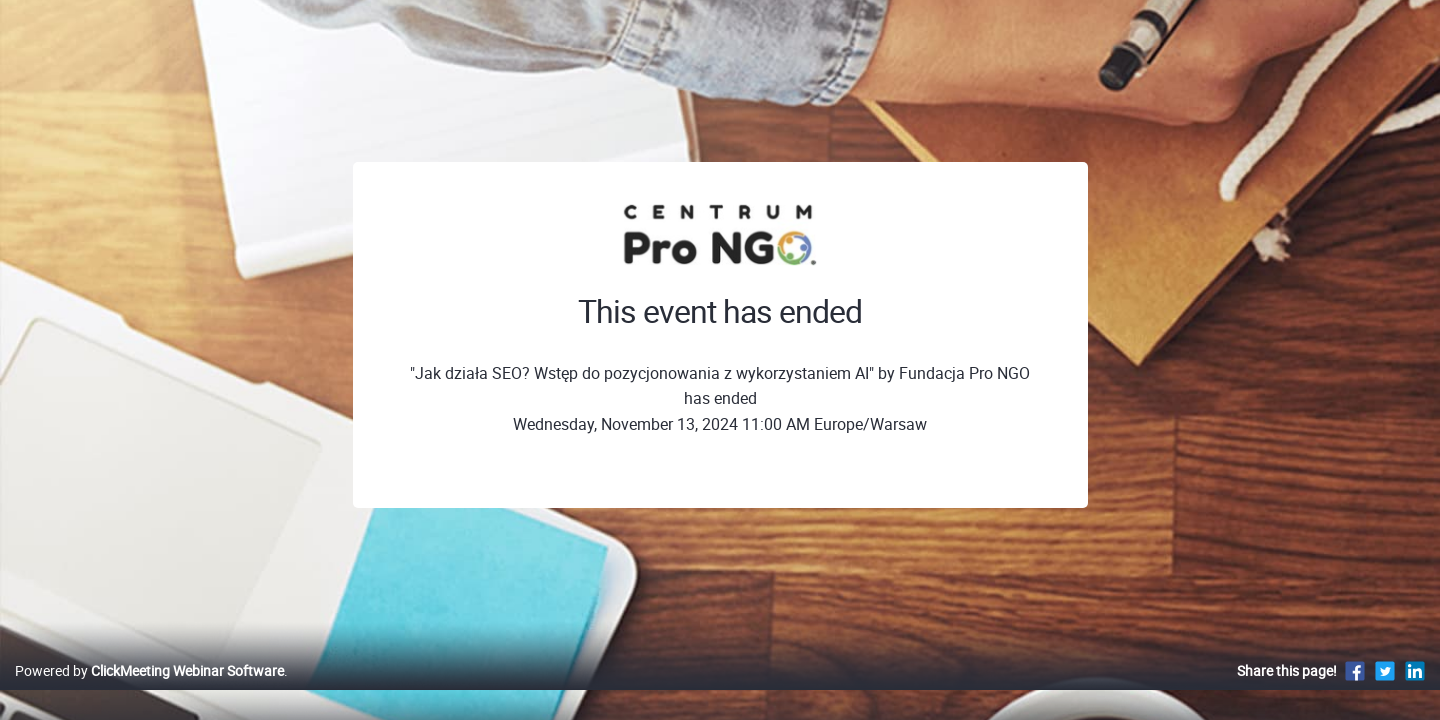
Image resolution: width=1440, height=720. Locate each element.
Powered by (149, 691)
